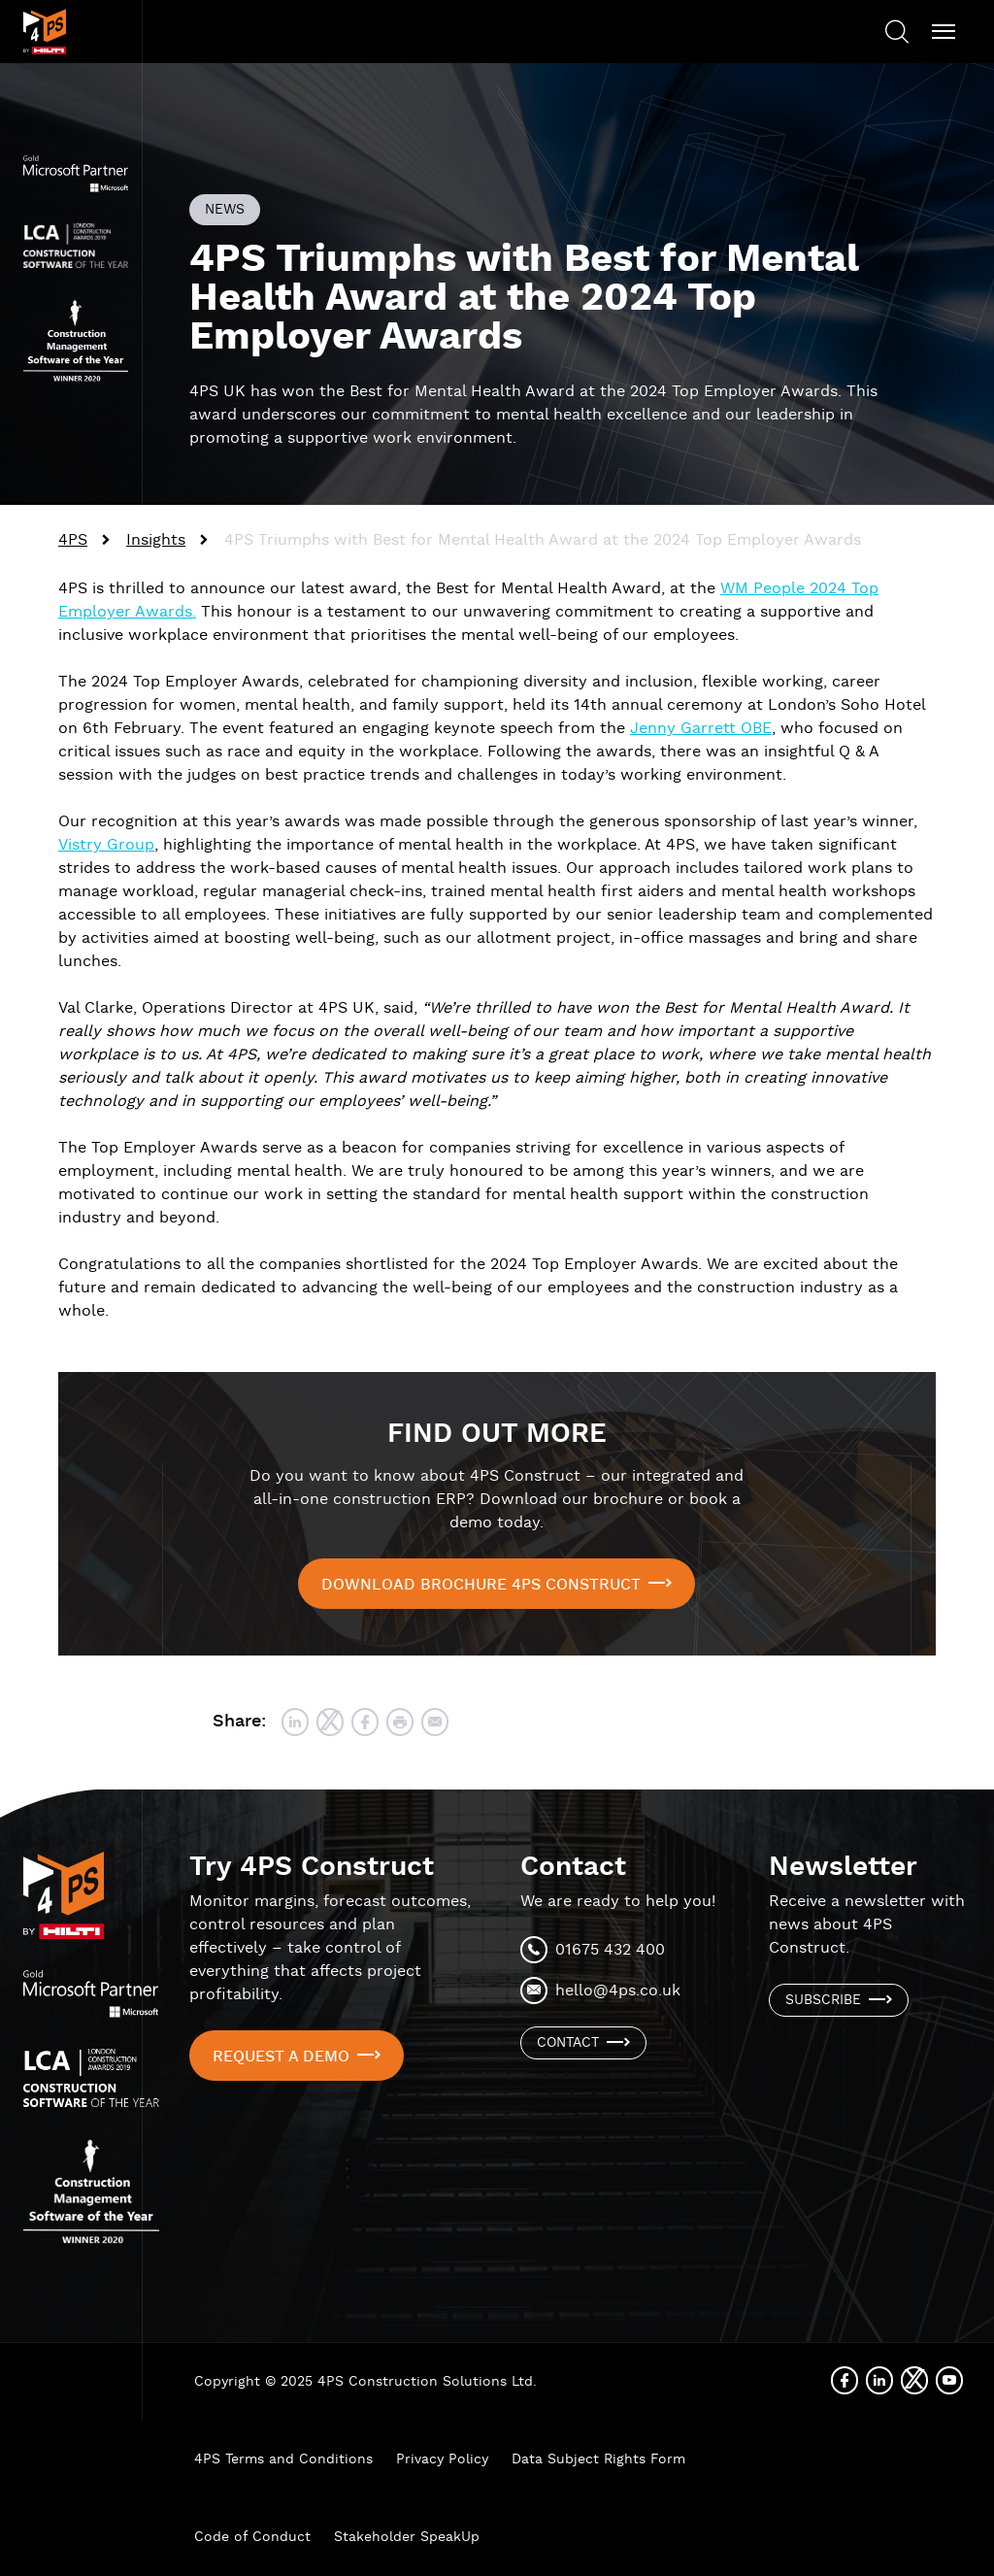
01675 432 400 (610, 1950)
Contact (568, 2043)
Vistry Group (106, 845)
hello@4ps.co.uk (617, 1991)
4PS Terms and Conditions (283, 2459)
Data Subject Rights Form (598, 2459)
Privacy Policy (442, 2459)
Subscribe (823, 2000)
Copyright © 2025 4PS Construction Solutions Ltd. (365, 2382)
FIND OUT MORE (497, 1434)
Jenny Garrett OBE (701, 729)
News (225, 209)
